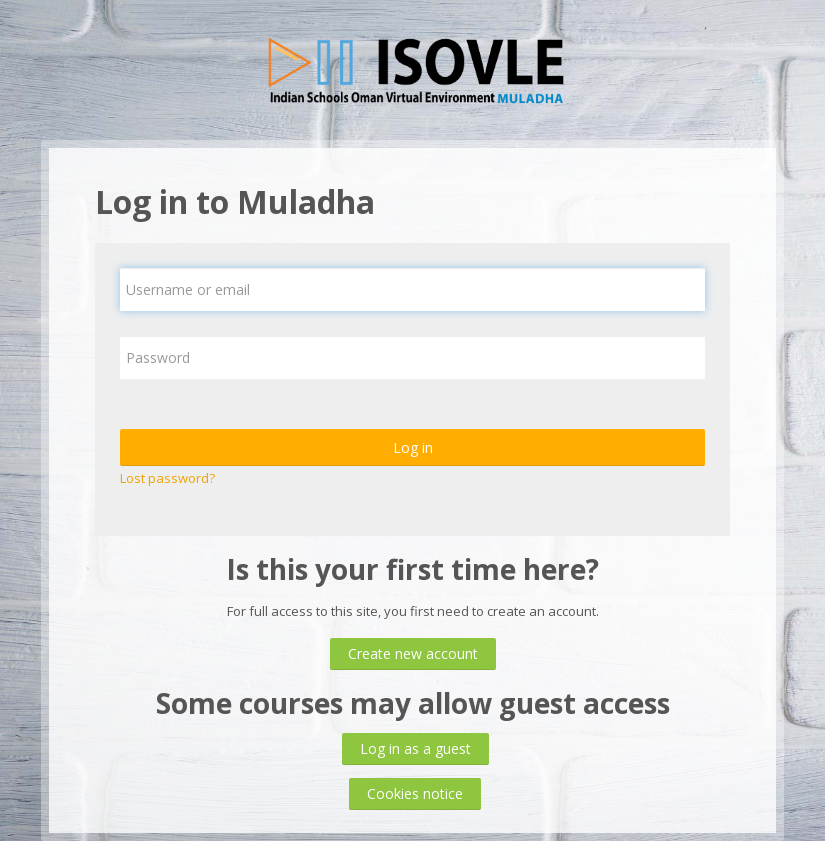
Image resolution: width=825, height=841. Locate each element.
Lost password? (167, 478)
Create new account (413, 653)
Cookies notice (415, 793)
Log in (413, 447)
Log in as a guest (415, 748)
